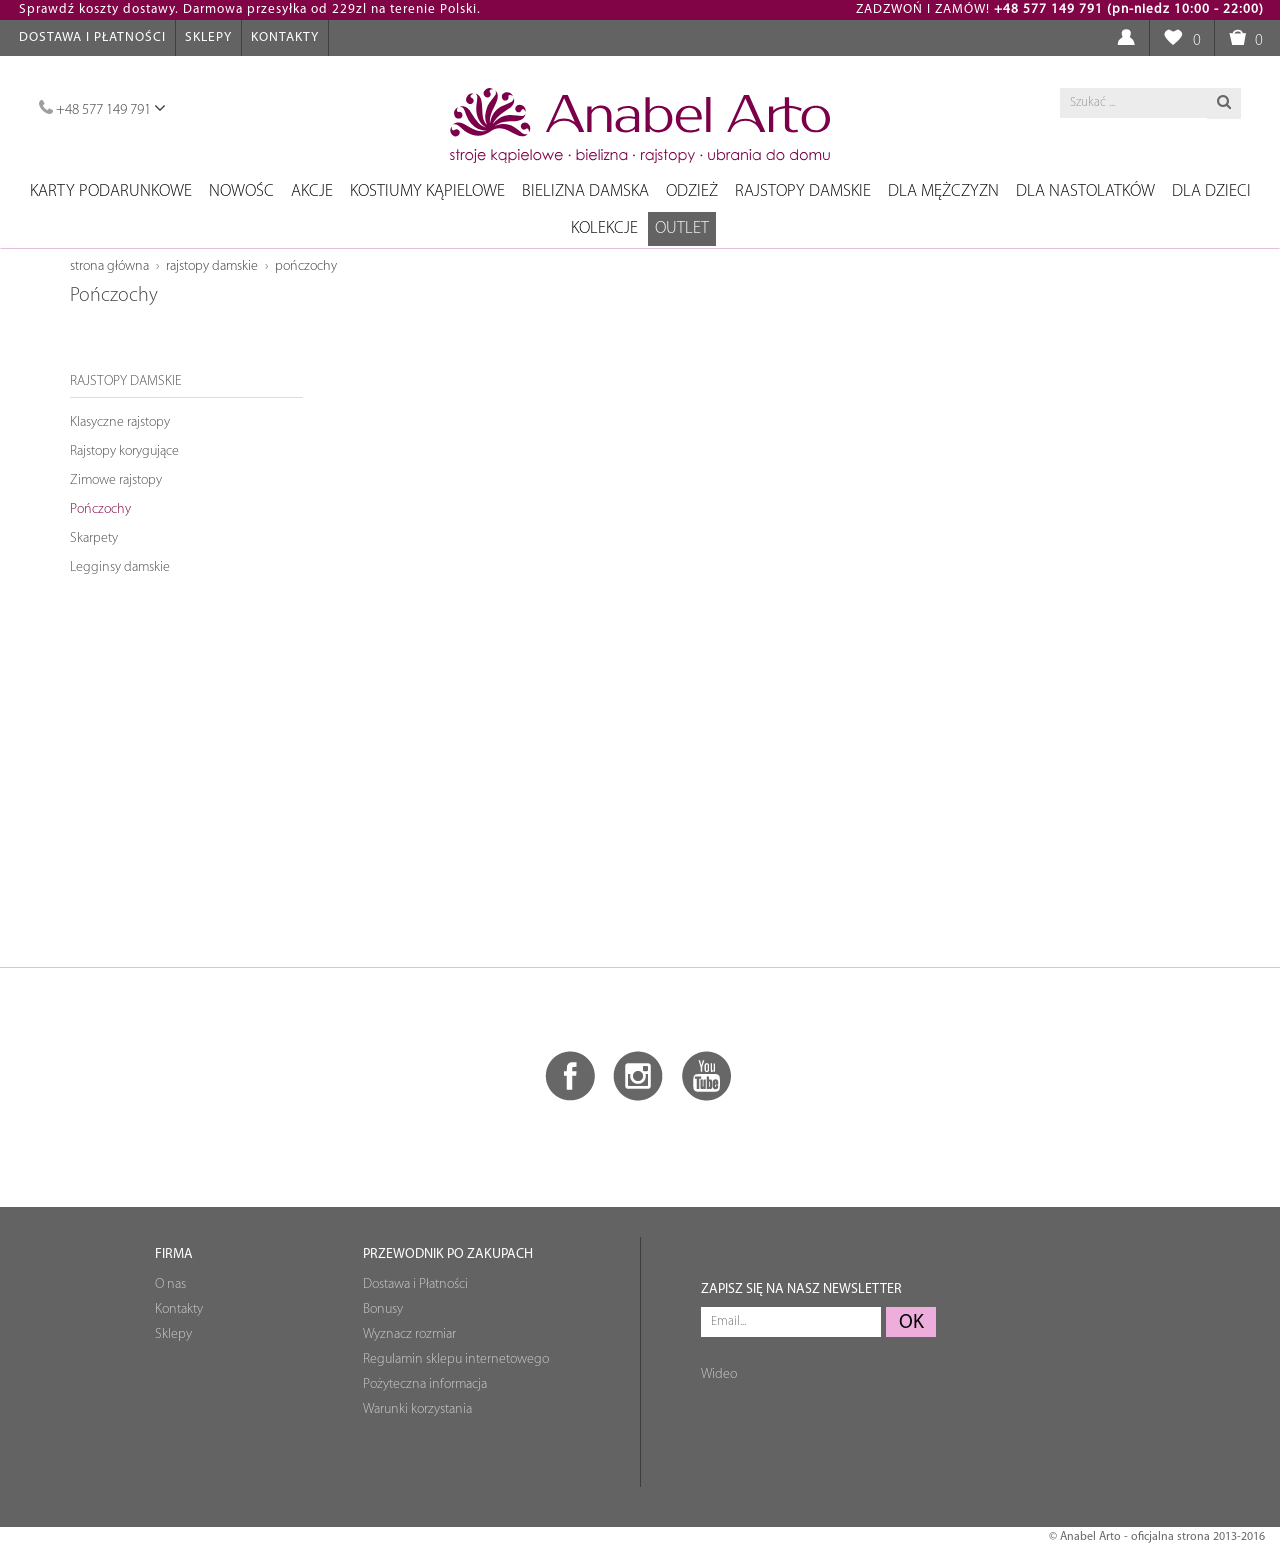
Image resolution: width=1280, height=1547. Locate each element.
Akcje (312, 191)
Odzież (692, 191)
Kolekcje (604, 228)
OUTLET (682, 228)
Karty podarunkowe (111, 191)
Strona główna (109, 266)
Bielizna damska (585, 191)
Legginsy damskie (120, 567)
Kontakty (285, 37)
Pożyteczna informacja (425, 1384)
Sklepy (208, 37)
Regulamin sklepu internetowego (456, 1359)
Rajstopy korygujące (124, 451)
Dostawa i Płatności (92, 37)
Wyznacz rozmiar (409, 1334)
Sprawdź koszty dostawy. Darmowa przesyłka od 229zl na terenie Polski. (250, 9)
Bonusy (383, 1309)
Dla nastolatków (1085, 191)
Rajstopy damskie (803, 191)
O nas (170, 1284)
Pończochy (306, 266)
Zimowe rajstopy (116, 480)
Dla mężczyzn (943, 191)
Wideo (719, 1374)
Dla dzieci (1211, 191)
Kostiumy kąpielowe (427, 191)
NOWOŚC (241, 191)
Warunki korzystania (417, 1409)
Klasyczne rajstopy (120, 422)
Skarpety (94, 538)
